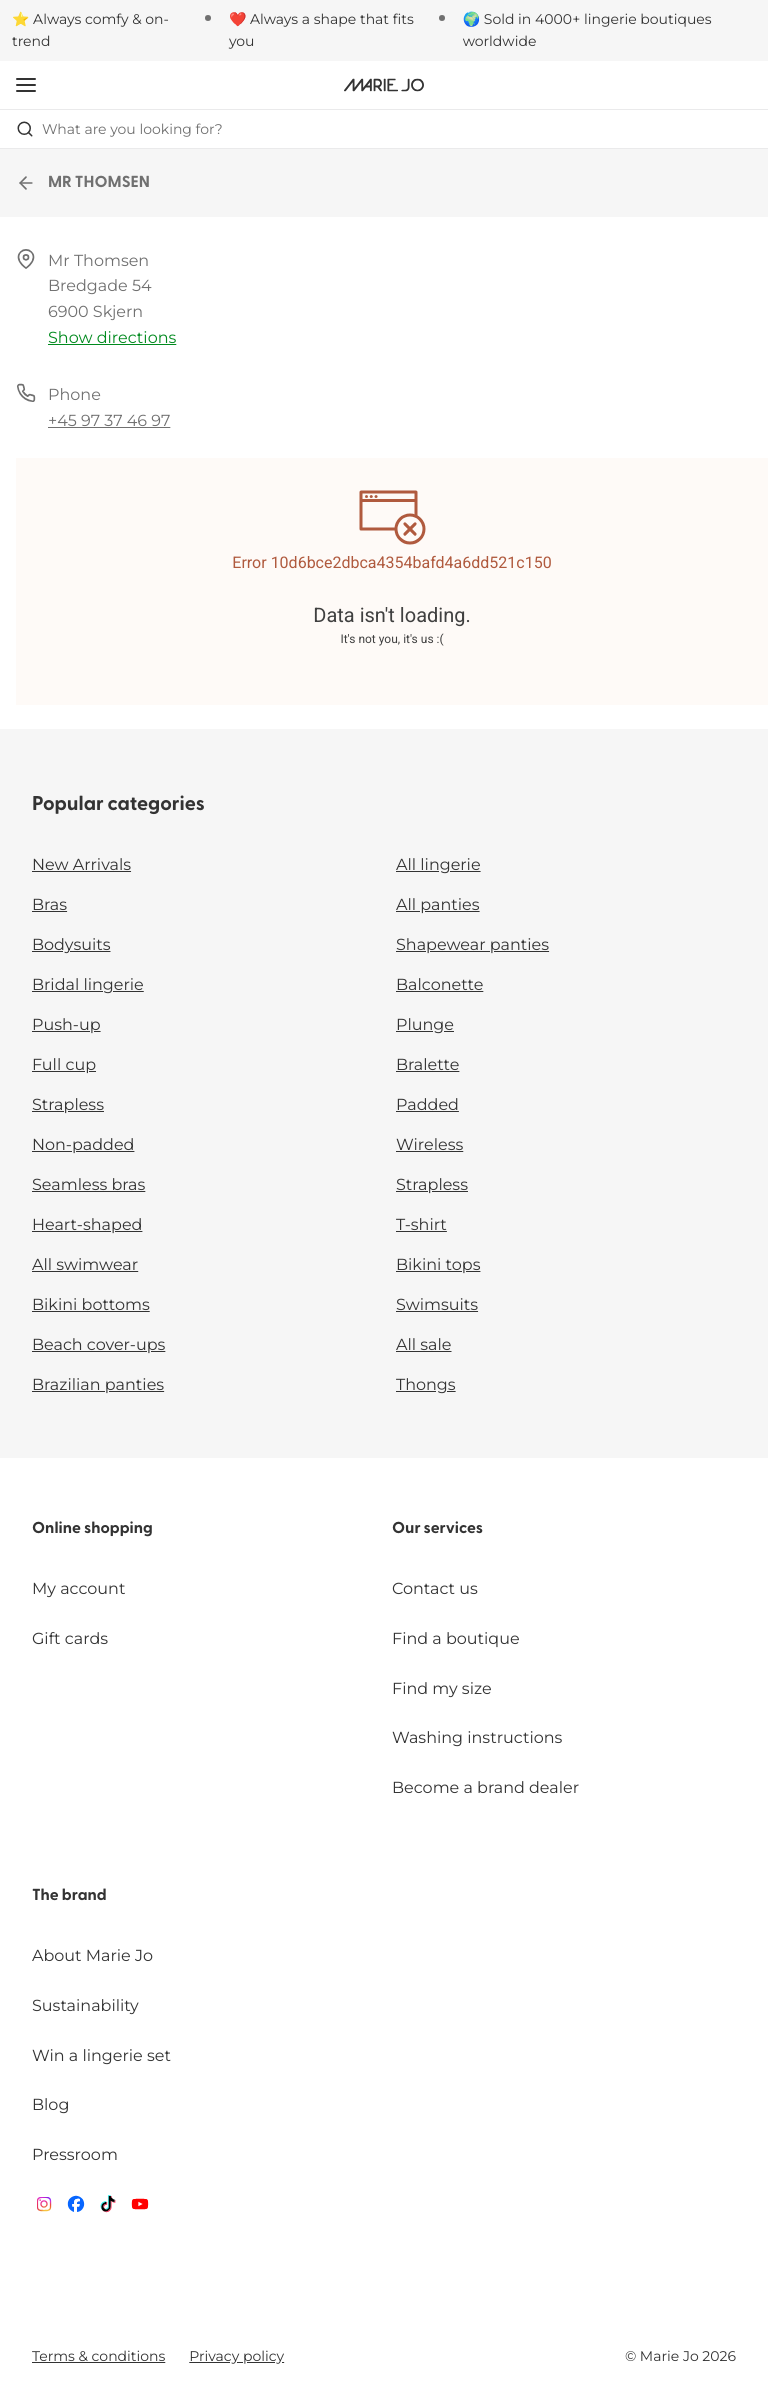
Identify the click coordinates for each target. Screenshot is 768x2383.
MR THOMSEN (83, 183)
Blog (50, 2105)
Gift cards (70, 1639)
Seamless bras (88, 1185)
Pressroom (75, 2155)
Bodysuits (71, 945)
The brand (69, 1896)
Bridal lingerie (88, 985)
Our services (437, 1529)
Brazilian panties (98, 1385)
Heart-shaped (87, 1225)
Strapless (68, 1105)
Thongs (426, 1385)
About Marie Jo (92, 1956)
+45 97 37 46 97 (109, 421)
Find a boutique (456, 1639)
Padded (427, 1105)
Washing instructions (477, 1738)
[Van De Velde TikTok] (108, 2208)
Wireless (429, 1145)
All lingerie (438, 865)
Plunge (425, 1025)
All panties (438, 905)
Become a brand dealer (485, 1788)
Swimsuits (437, 1305)
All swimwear (85, 1265)
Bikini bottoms (91, 1305)
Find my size (442, 1689)
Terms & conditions (98, 2356)
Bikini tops (438, 1265)
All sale (424, 1345)
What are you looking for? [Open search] (119, 129)
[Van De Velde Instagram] (44, 2208)
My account (78, 1589)
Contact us (435, 1589)
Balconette (439, 985)
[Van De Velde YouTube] (140, 2208)
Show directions (112, 338)
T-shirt (421, 1225)
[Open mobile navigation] (26, 85)
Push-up (66, 1025)
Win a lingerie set (101, 2056)
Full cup (64, 1065)
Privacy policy (236, 2356)
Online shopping (92, 1529)
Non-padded (83, 1145)
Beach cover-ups (98, 1345)
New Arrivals (81, 865)
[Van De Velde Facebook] (76, 2208)
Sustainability (85, 2006)
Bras (49, 905)
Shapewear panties (472, 945)
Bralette (427, 1065)
